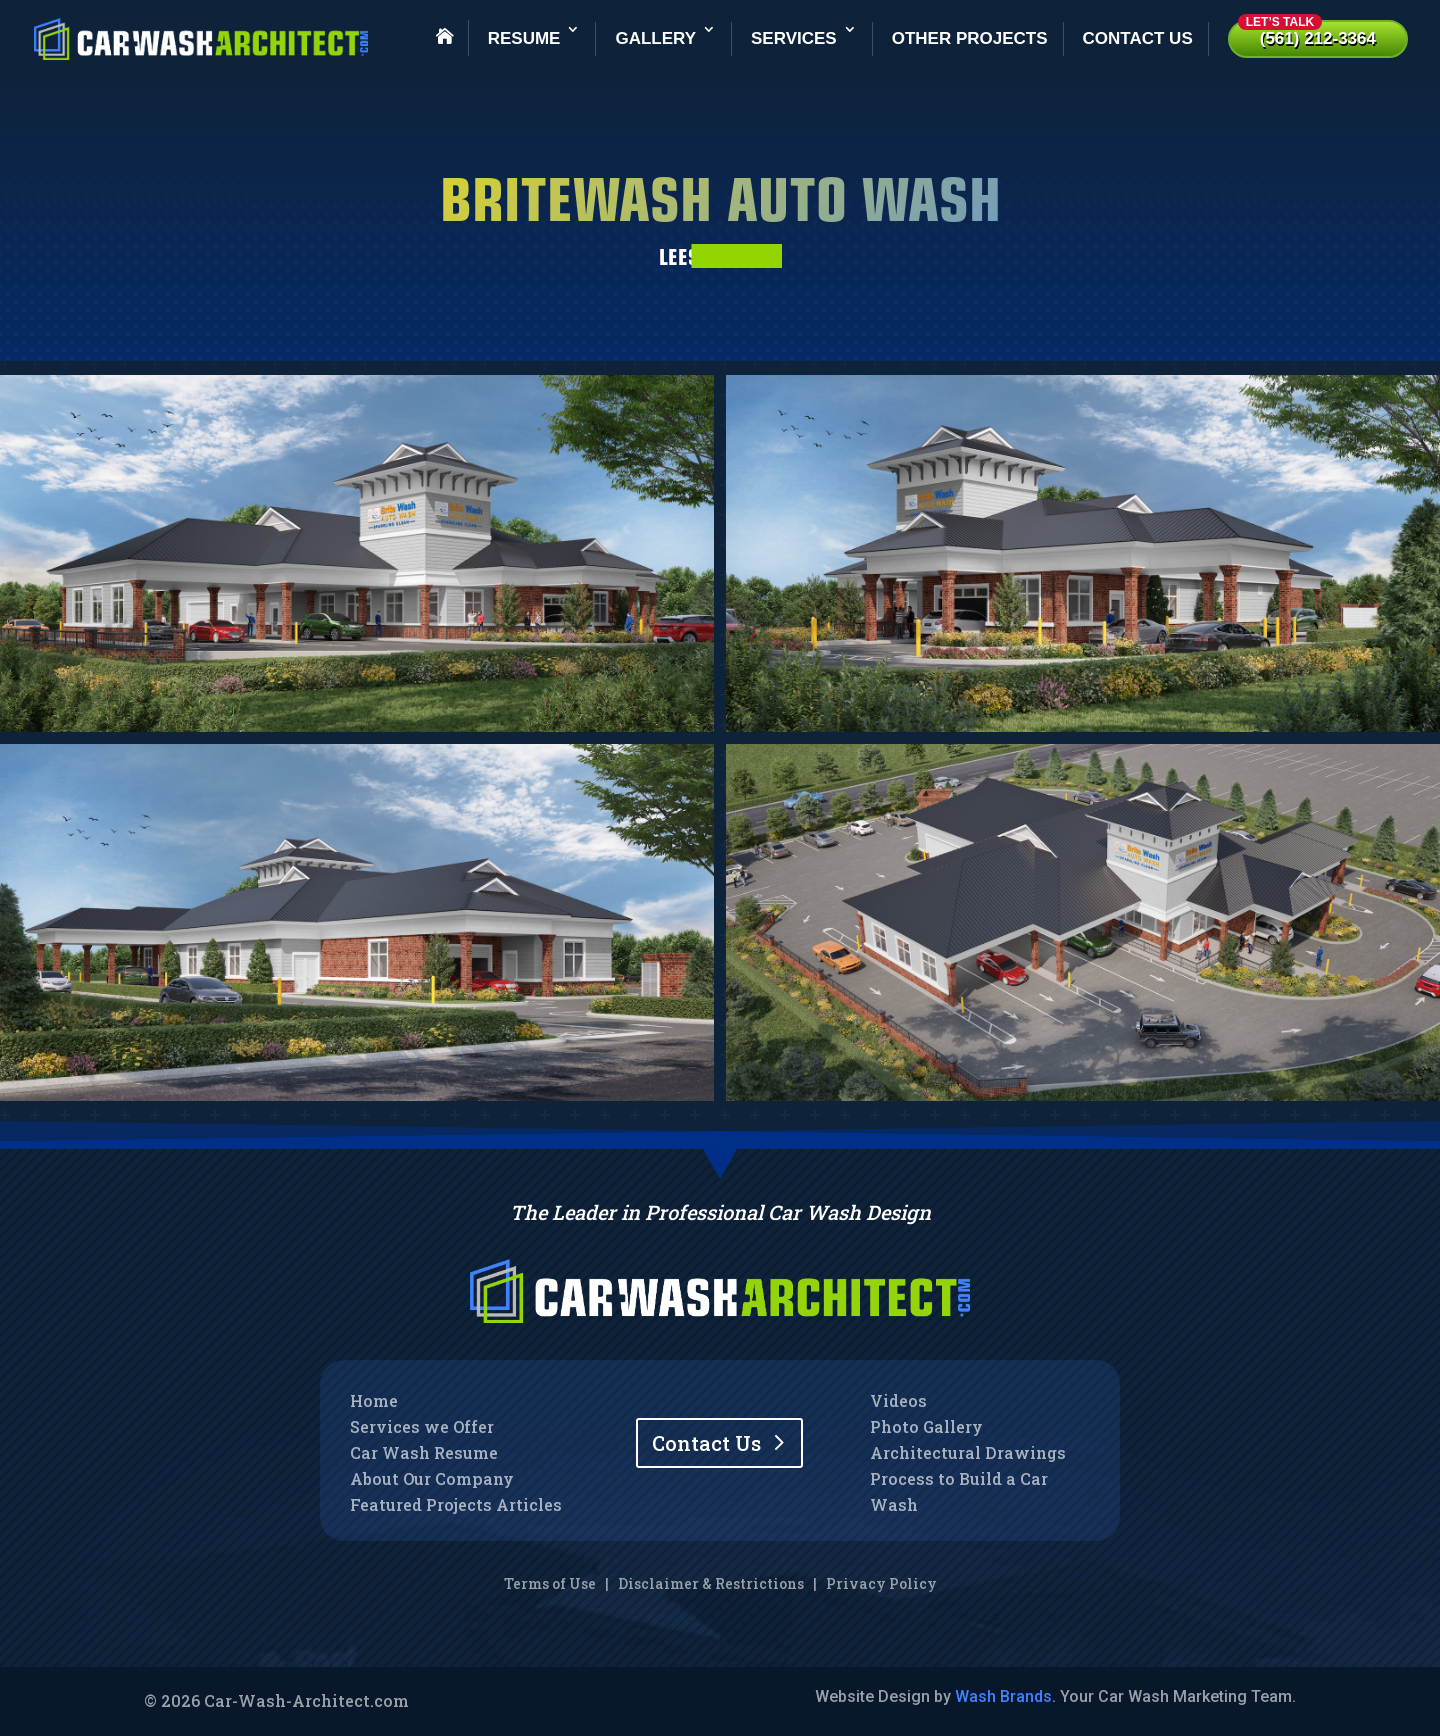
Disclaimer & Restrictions (711, 1583)
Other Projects (970, 38)
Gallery (655, 38)
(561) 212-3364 (1307, 34)
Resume (524, 38)
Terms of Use (550, 1583)
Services (794, 38)
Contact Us (1138, 38)
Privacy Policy (881, 1583)
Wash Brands (1003, 1696)
